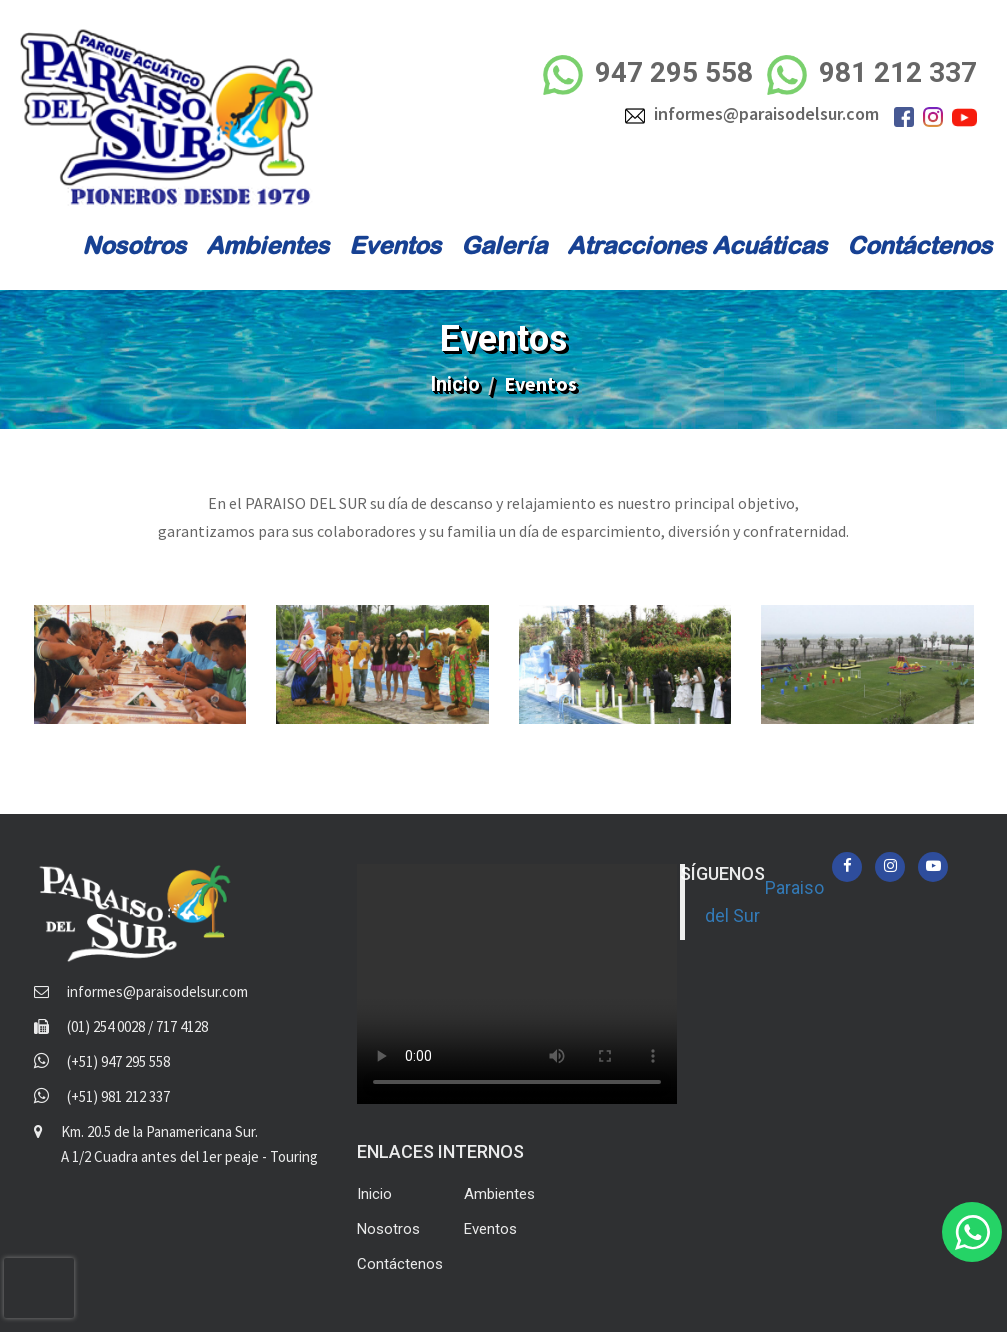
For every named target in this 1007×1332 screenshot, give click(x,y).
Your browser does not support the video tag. (517, 984)
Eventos (395, 245)
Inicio (455, 384)
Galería (504, 245)
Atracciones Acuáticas (697, 245)
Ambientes (267, 245)
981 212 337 (872, 75)
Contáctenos (919, 245)
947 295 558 (647, 75)
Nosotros (134, 245)
